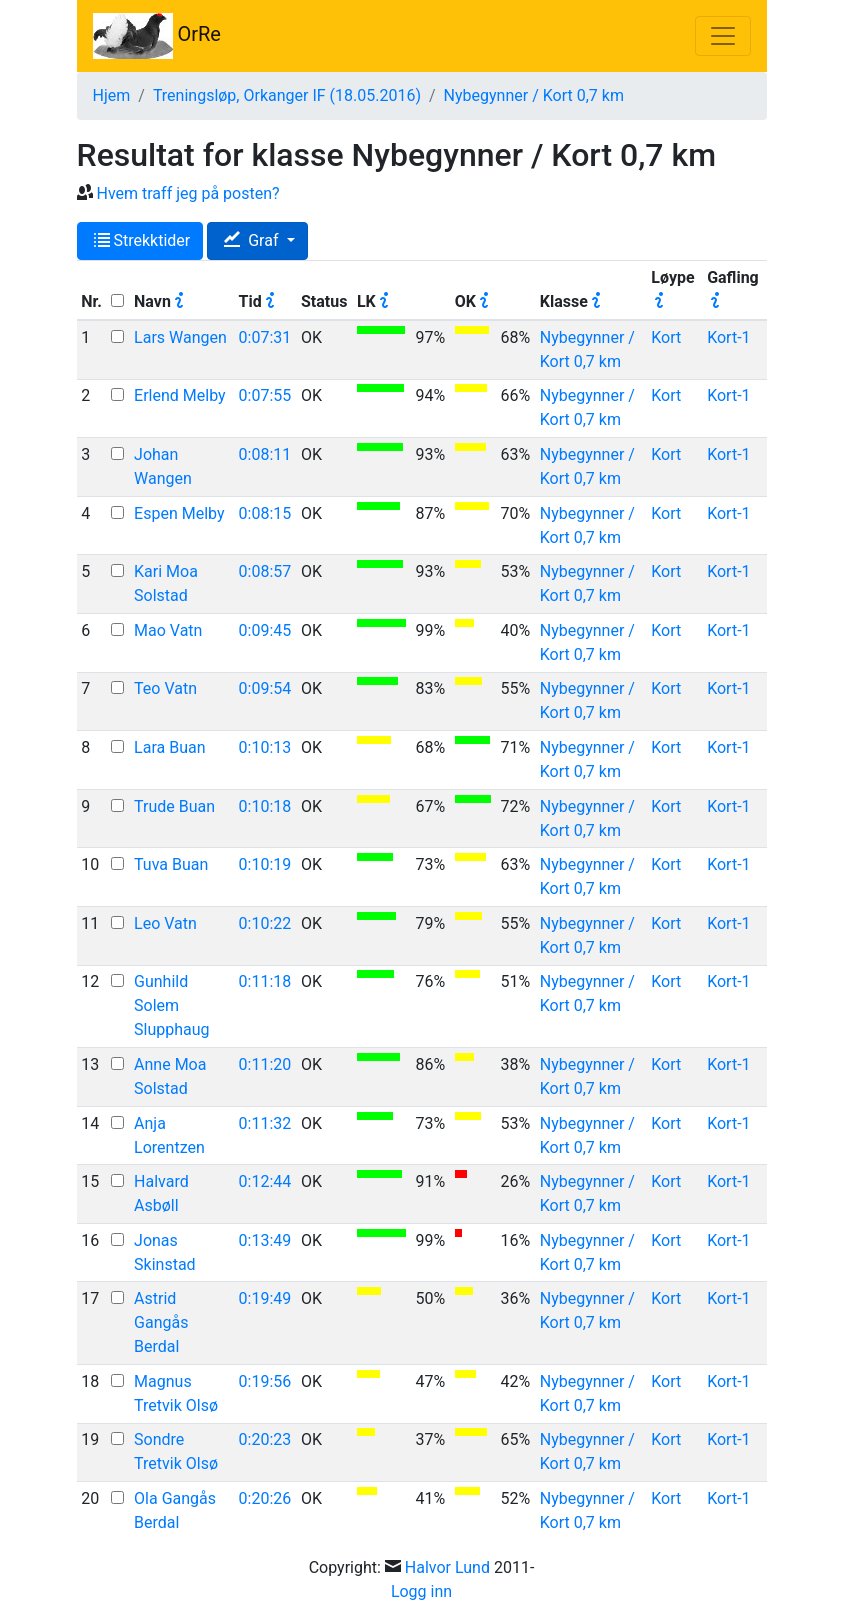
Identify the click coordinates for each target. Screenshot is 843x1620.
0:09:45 (265, 630)
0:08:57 (265, 571)
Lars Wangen (180, 337)
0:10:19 (265, 864)
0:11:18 (265, 981)
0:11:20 (265, 1064)
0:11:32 (265, 1123)
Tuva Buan (171, 864)
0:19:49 (265, 1298)
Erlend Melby (180, 395)
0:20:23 (265, 1439)
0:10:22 (265, 923)
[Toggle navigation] (723, 36)
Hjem (112, 95)
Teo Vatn (165, 688)
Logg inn (421, 1591)
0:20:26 (265, 1498)
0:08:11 (265, 454)
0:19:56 (265, 1381)
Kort (666, 337)
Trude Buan (174, 806)
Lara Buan (169, 747)
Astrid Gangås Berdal (161, 1322)
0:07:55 (265, 395)
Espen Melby (179, 513)
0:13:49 (265, 1240)
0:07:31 (265, 337)
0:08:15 (265, 513)
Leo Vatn (165, 923)
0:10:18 (265, 806)
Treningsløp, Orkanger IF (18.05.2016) (287, 95)
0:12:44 (265, 1181)
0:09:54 (265, 688)
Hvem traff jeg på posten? (187, 193)
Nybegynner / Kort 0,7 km (534, 95)
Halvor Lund (447, 1567)
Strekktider (142, 240)
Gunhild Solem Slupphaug (172, 1005)
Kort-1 (728, 337)
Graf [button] (253, 240)
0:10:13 (265, 747)
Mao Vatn (168, 630)
